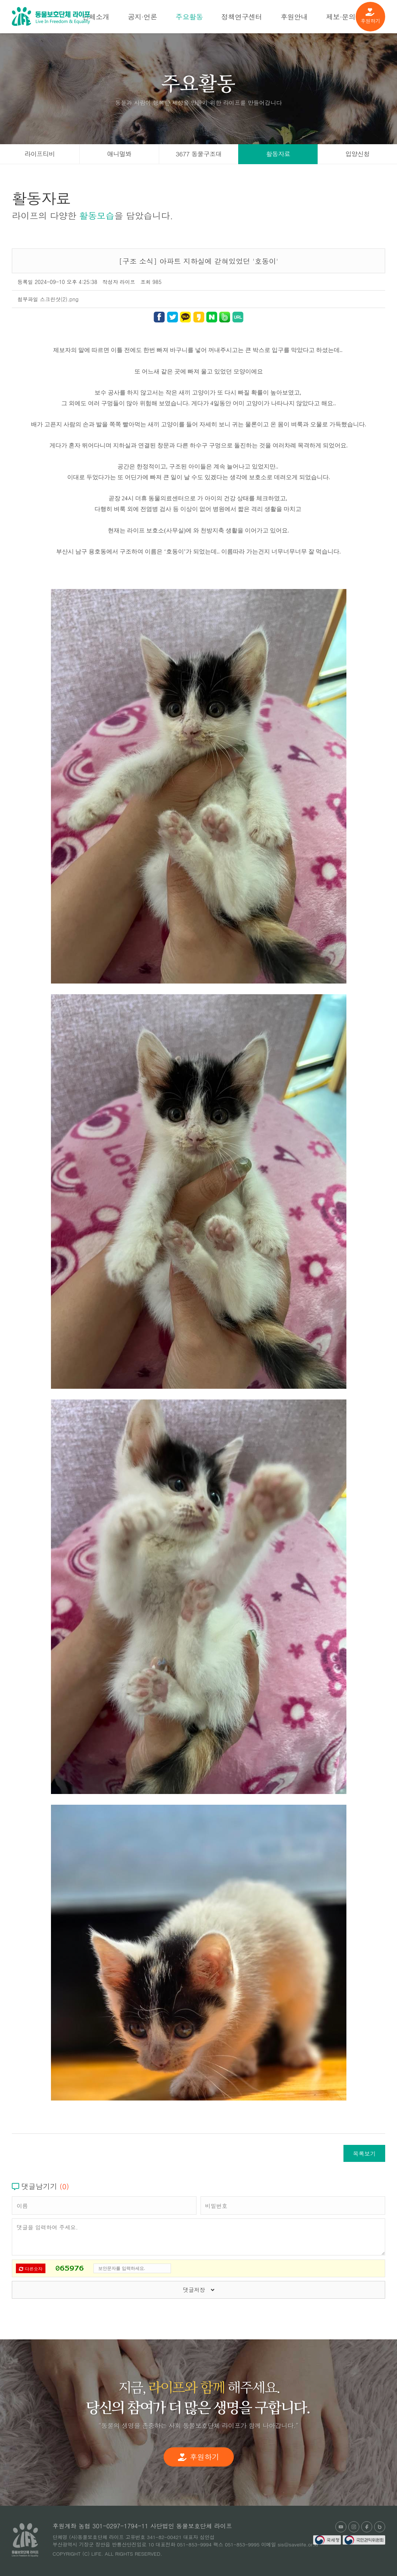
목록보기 (364, 2153)
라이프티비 (40, 153)
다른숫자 (30, 2268)
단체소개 (96, 16)
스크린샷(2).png (59, 299)
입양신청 (357, 153)
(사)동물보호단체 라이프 (51, 16)
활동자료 (278, 153)
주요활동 (189, 16)
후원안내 (294, 16)
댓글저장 (198, 2290)
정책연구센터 (241, 16)
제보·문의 (340, 16)
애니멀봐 (119, 153)
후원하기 (370, 16)
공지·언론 (142, 16)
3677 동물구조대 (199, 153)
